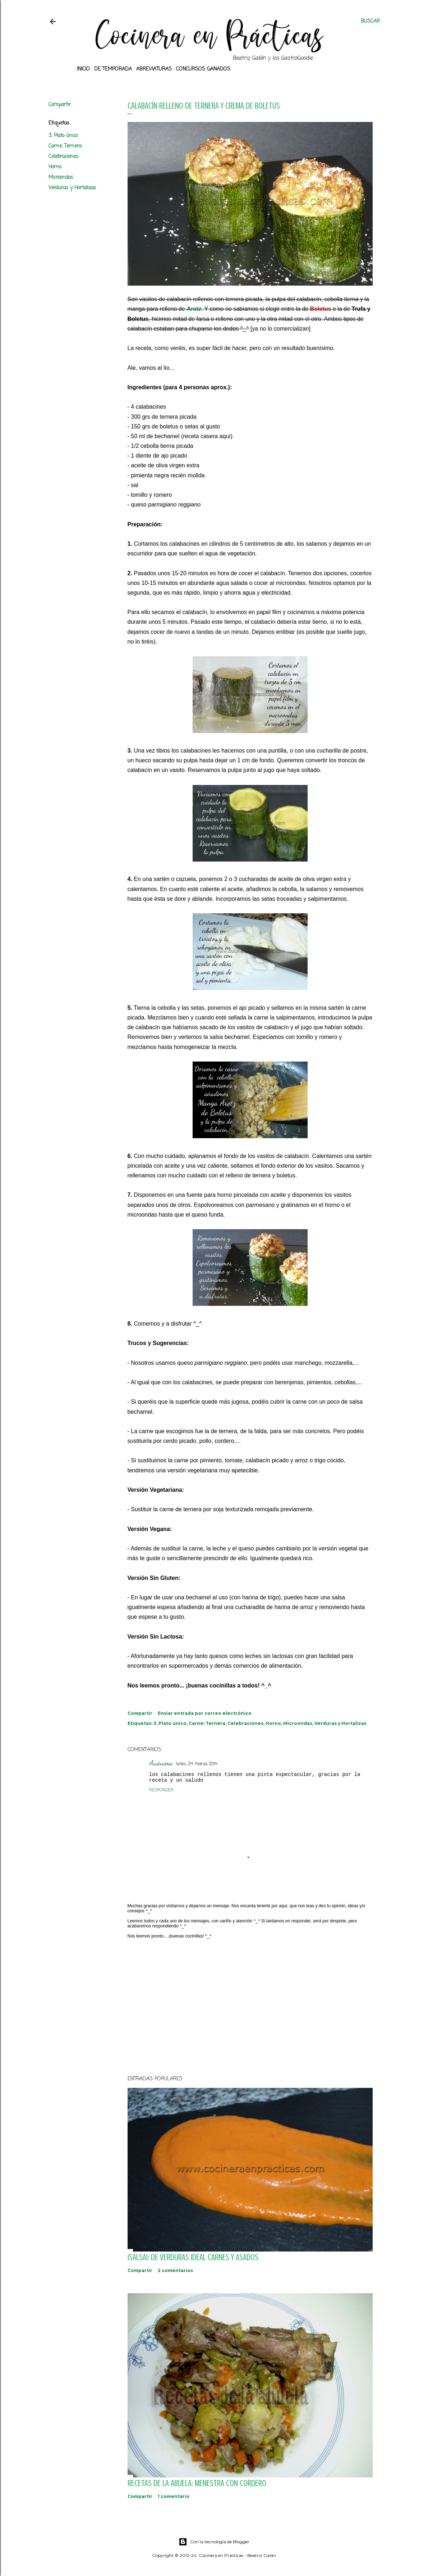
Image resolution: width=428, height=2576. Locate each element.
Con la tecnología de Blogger (214, 2542)
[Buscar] (370, 21)
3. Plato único (63, 136)
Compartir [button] (60, 105)
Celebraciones (63, 156)
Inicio (80, 69)
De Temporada (110, 69)
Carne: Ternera (65, 146)
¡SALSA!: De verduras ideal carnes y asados (193, 2257)
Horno (55, 167)
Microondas (61, 177)
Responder (161, 1790)
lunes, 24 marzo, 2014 (196, 1764)
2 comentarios (175, 2270)
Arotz (194, 309)
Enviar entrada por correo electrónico (205, 1713)
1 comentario (173, 2496)
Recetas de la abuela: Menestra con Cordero (197, 2483)
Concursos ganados (201, 69)
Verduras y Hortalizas (72, 188)
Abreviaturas (151, 69)
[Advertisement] (250, 2007)
